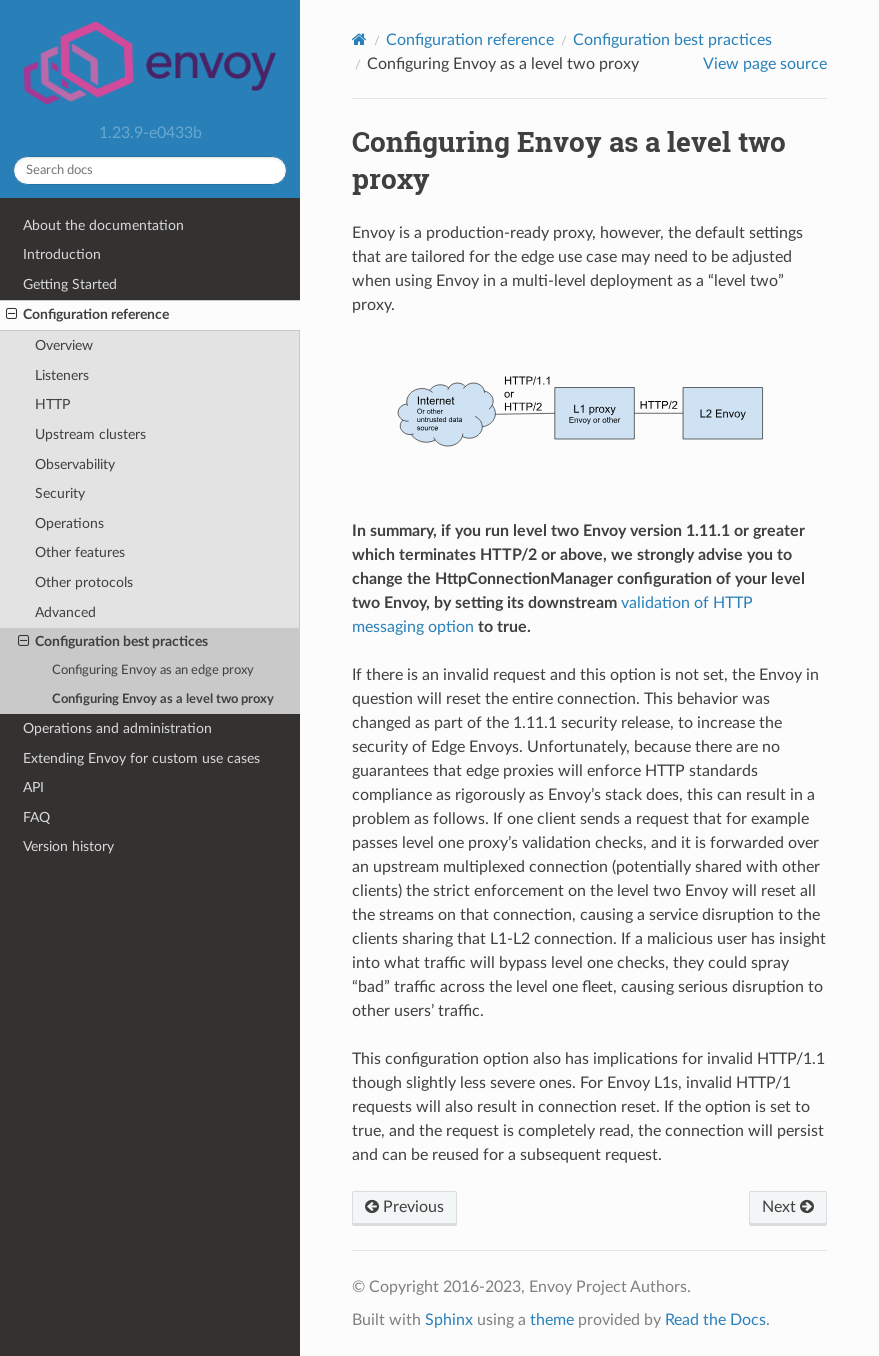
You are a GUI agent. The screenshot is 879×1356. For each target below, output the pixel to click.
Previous (404, 1207)
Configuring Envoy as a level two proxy (163, 699)
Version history (68, 846)
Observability (75, 464)
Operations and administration (117, 728)
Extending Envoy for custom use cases (141, 758)
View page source (765, 64)
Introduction (62, 254)
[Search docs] (150, 170)
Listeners (62, 375)
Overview (64, 345)
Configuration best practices (113, 642)
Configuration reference (87, 315)
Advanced (65, 612)
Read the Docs (715, 1320)
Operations (69, 523)
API (33, 787)
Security (60, 493)
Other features (80, 552)
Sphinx (449, 1320)
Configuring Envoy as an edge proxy (153, 670)
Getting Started (70, 284)
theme (552, 1320)
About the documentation (103, 225)
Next (788, 1207)
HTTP (52, 404)
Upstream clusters (90, 434)
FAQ (36, 817)
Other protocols (84, 582)
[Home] (359, 39)
